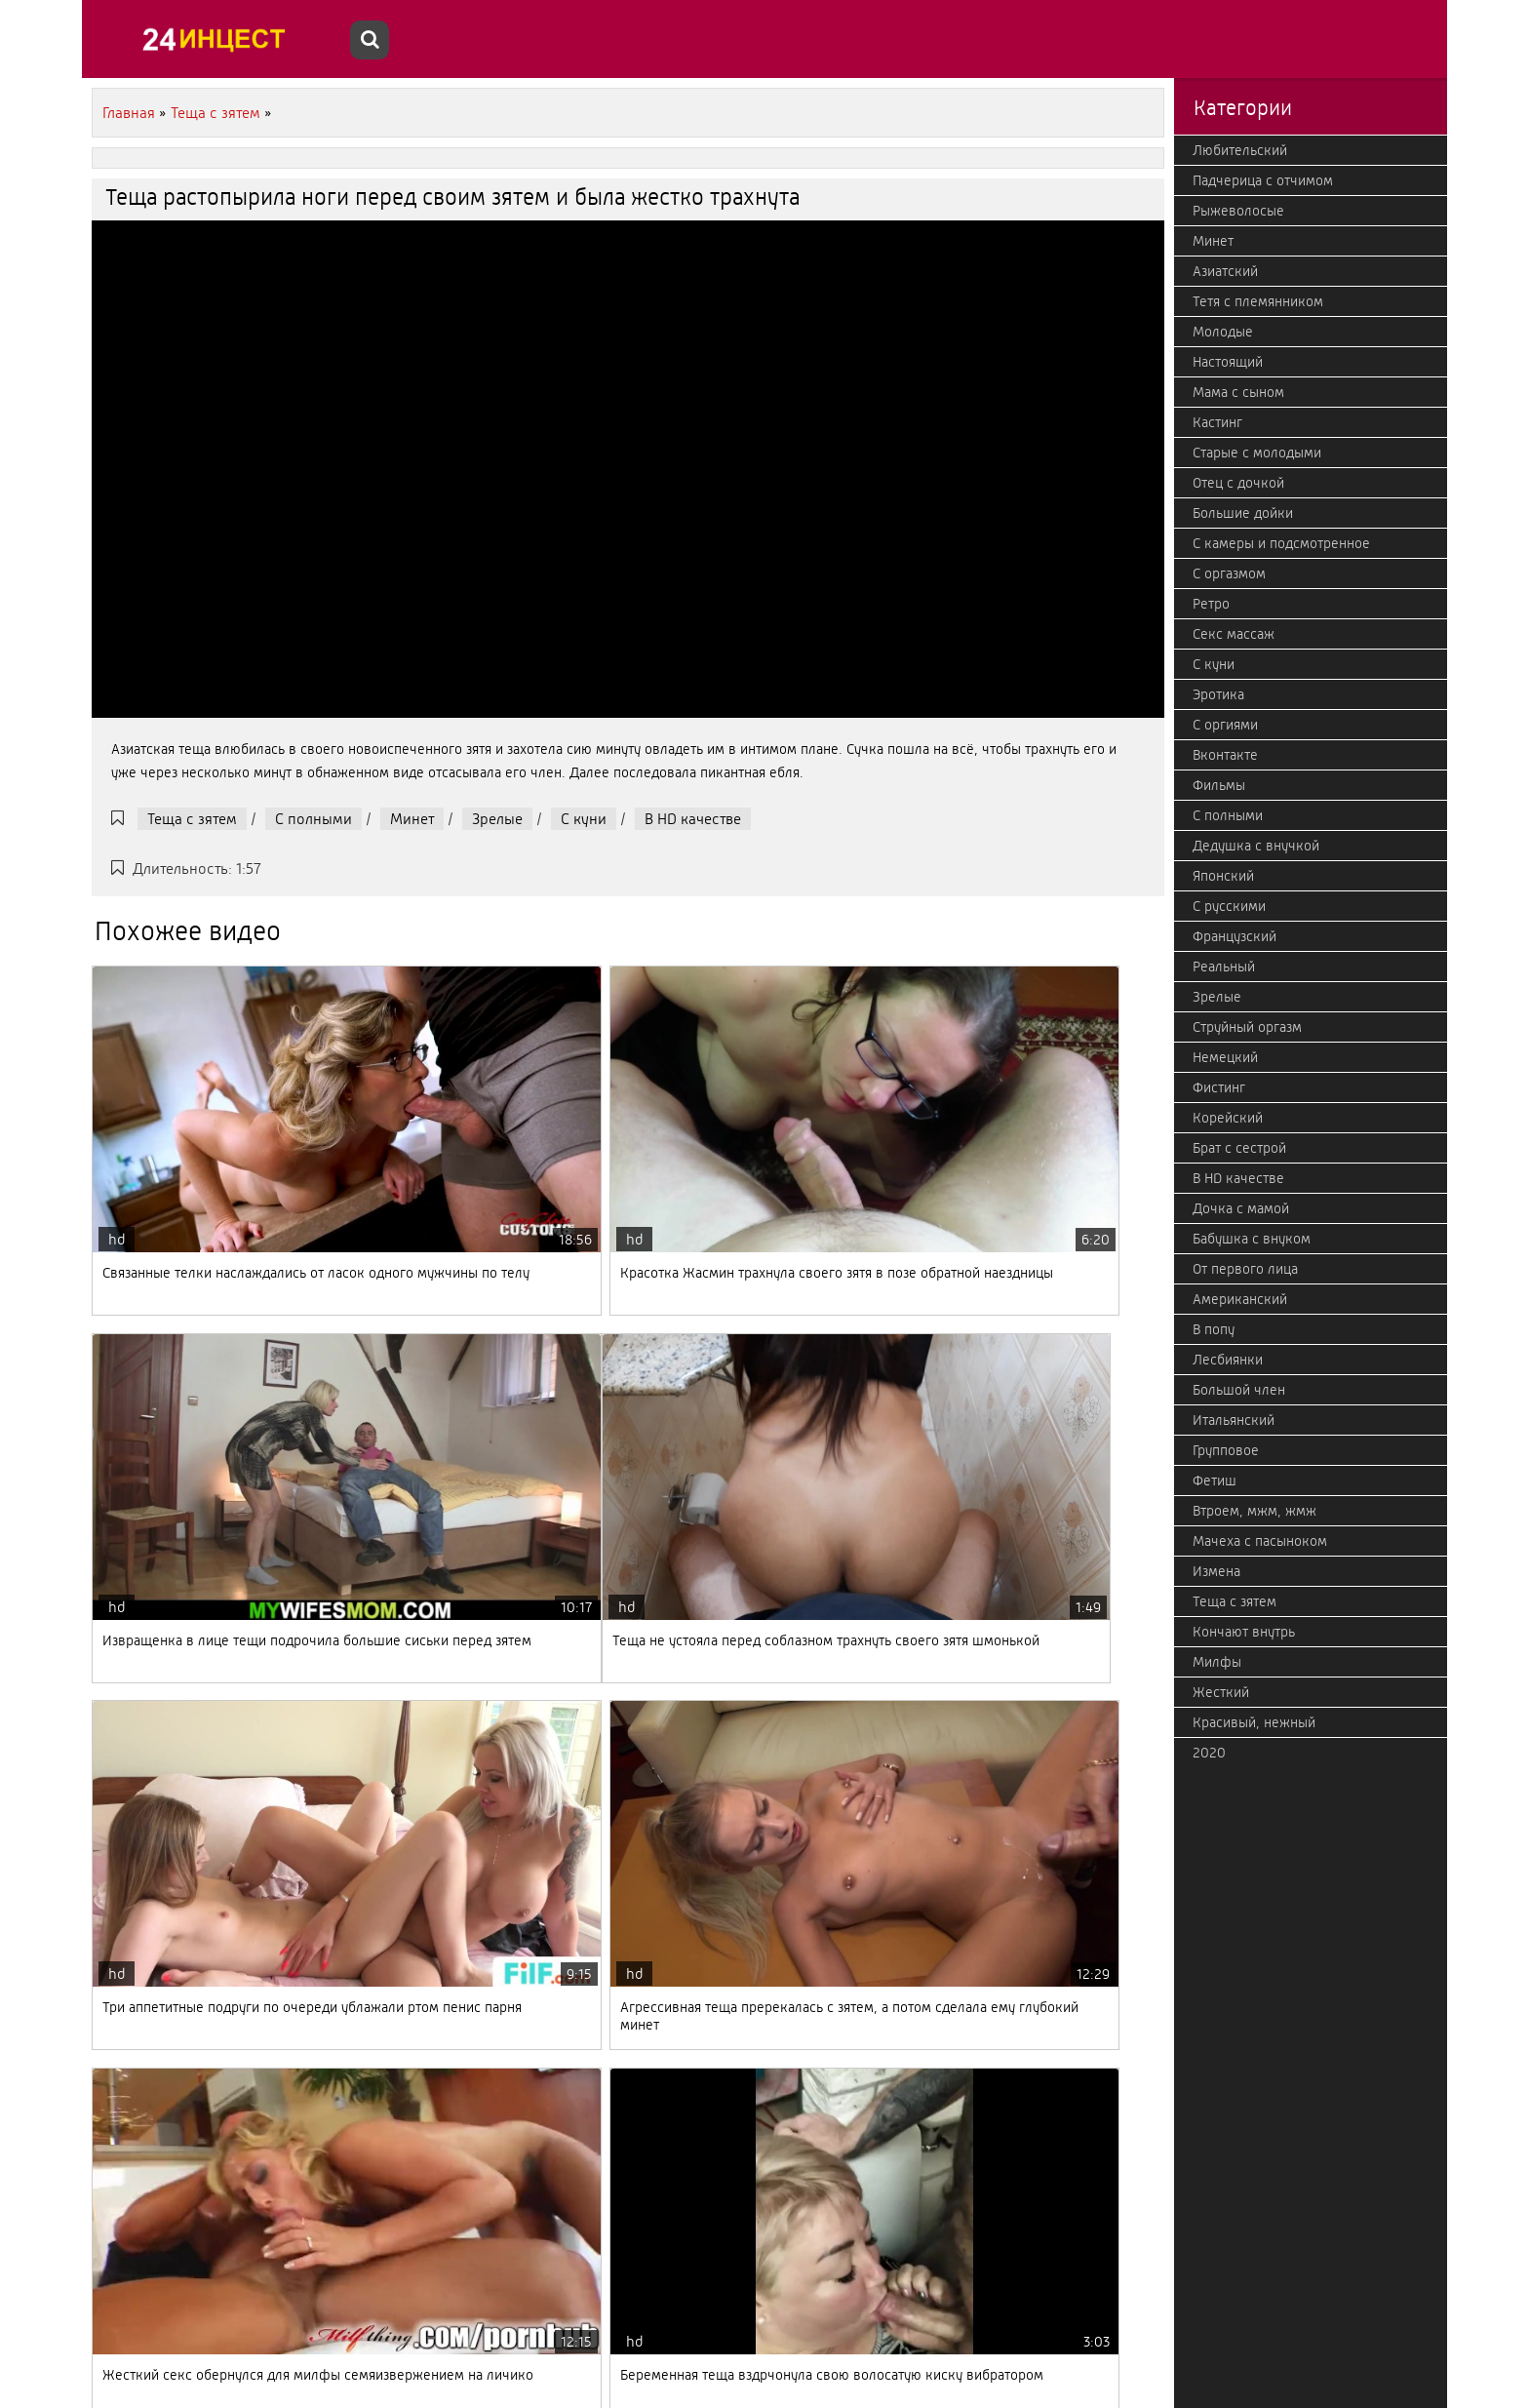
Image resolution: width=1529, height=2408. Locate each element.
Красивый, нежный (1254, 1722)
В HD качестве (693, 818)
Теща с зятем (192, 818)
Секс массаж (1233, 634)
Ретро (1211, 603)
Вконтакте (1225, 755)
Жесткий (1221, 1692)
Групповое (1226, 1450)
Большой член (1239, 1390)
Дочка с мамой (1241, 1208)
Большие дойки (1243, 513)
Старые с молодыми (1257, 452)
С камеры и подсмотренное (1281, 543)
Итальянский (1233, 1420)
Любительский (1240, 150)
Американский (1240, 1299)
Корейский (1228, 1117)
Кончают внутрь (1244, 1631)
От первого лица (1245, 1269)
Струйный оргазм (1247, 1027)
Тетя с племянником (1258, 301)
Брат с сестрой (1239, 1148)
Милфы (1217, 1662)
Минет (412, 818)
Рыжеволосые (1238, 210)
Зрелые (497, 818)
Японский (1223, 876)
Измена (1216, 1571)
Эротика (1218, 694)
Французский (1234, 936)
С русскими (1229, 906)
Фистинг (1219, 1087)
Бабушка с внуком (1252, 1238)
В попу (1214, 1329)
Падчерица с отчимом (1263, 180)
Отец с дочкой (1238, 483)
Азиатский (1225, 271)
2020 (1209, 1752)
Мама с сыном (1238, 392)
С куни (584, 818)
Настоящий (1228, 362)
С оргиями (1225, 724)
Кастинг (1217, 422)
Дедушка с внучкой (1256, 845)
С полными (313, 818)
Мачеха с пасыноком (1260, 1541)
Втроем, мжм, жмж (1254, 1511)
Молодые (1223, 331)
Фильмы (1219, 785)
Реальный (1224, 966)
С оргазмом (1229, 573)
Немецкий (1225, 1057)
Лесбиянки (1228, 1359)
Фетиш (1214, 1480)
